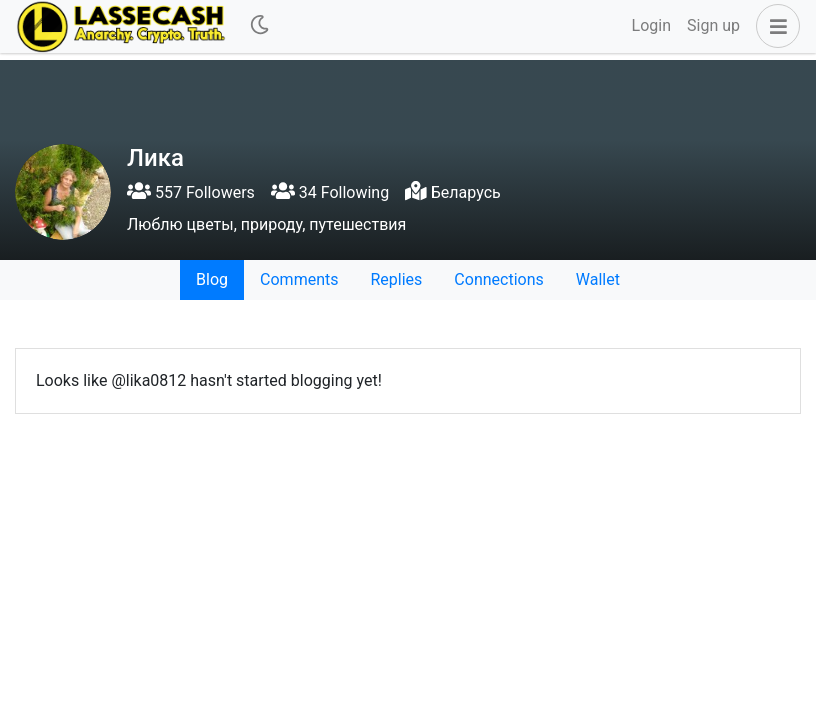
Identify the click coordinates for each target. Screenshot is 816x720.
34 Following (330, 192)
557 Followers (191, 192)
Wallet (598, 279)
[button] (774, 26)
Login (651, 25)
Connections (498, 279)
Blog (212, 279)
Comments (299, 279)
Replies (396, 279)
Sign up (713, 25)
